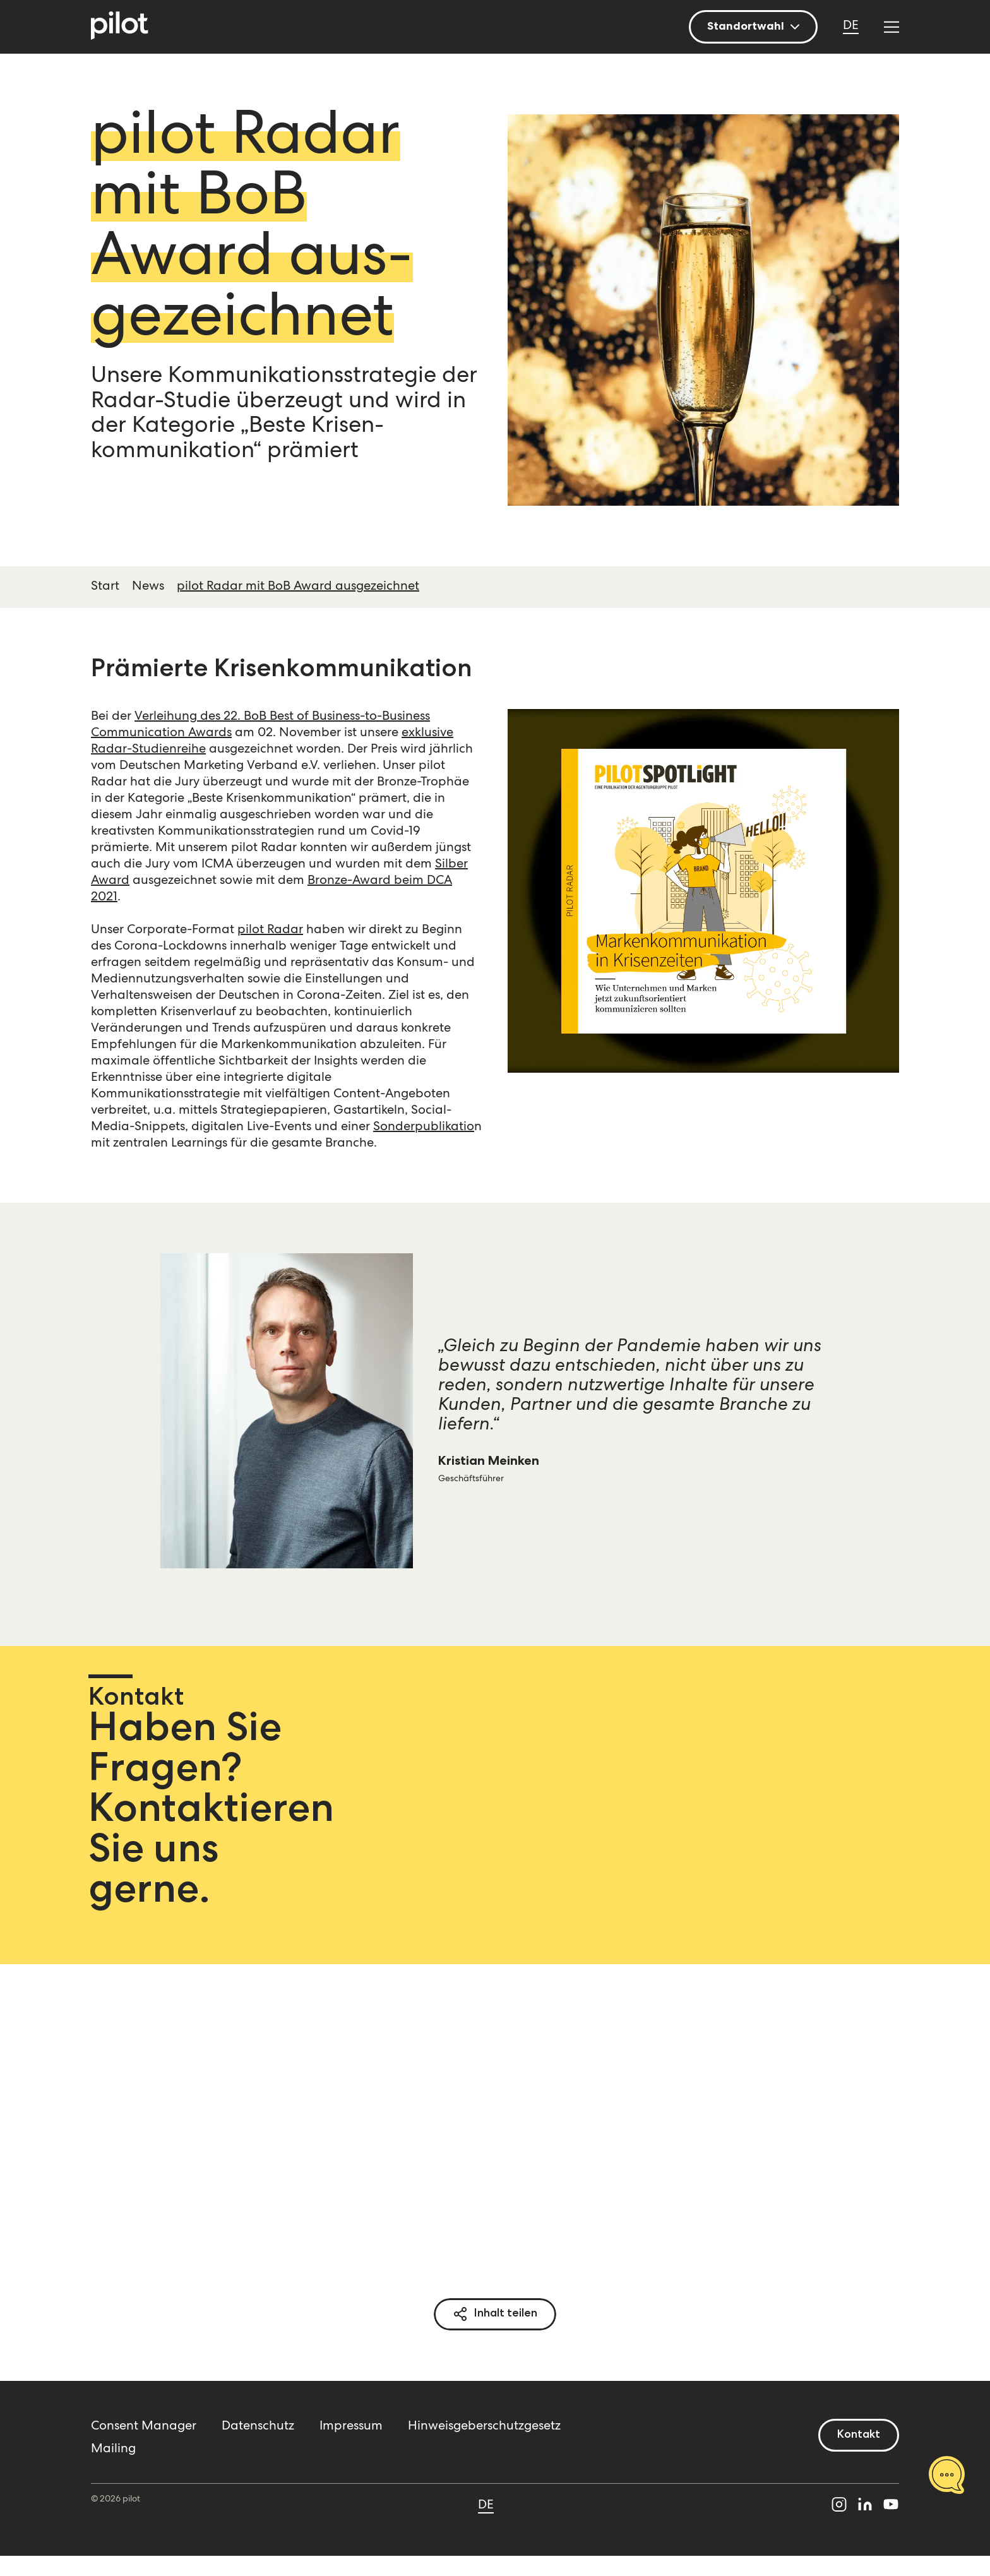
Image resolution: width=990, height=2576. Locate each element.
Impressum (351, 2427)
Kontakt (858, 2435)
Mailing (113, 2449)
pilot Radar (270, 930)
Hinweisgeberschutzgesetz (484, 2427)
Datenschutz (258, 2427)
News (148, 587)
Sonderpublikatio (423, 1127)
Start (105, 587)
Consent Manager (143, 2427)
